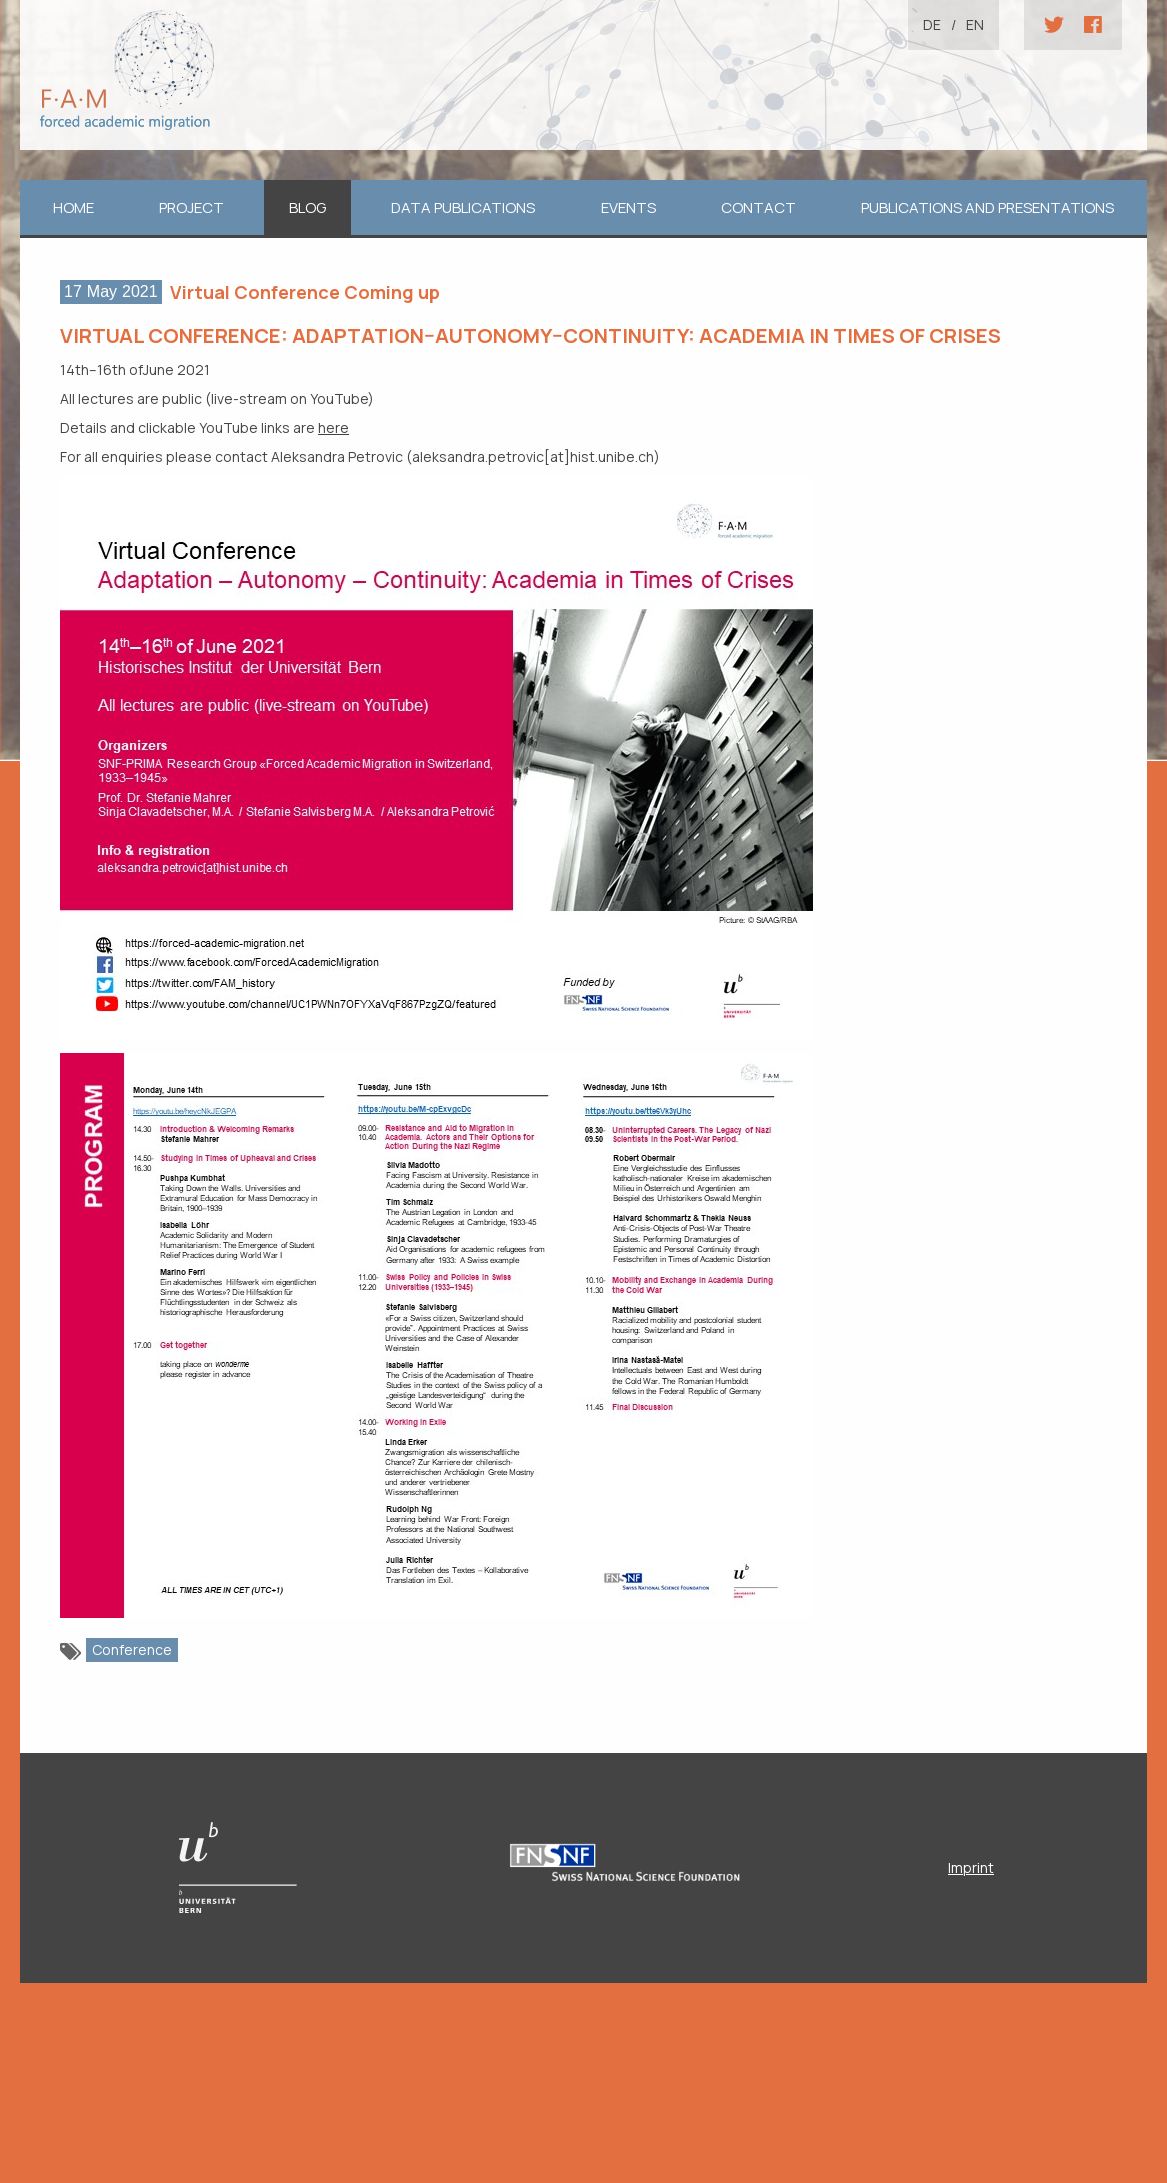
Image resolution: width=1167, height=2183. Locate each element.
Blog (307, 207)
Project (191, 207)
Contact (758, 207)
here (333, 427)
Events (628, 207)
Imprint (971, 1867)
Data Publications (463, 207)
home (73, 207)
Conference (132, 1649)
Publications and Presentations (987, 207)
